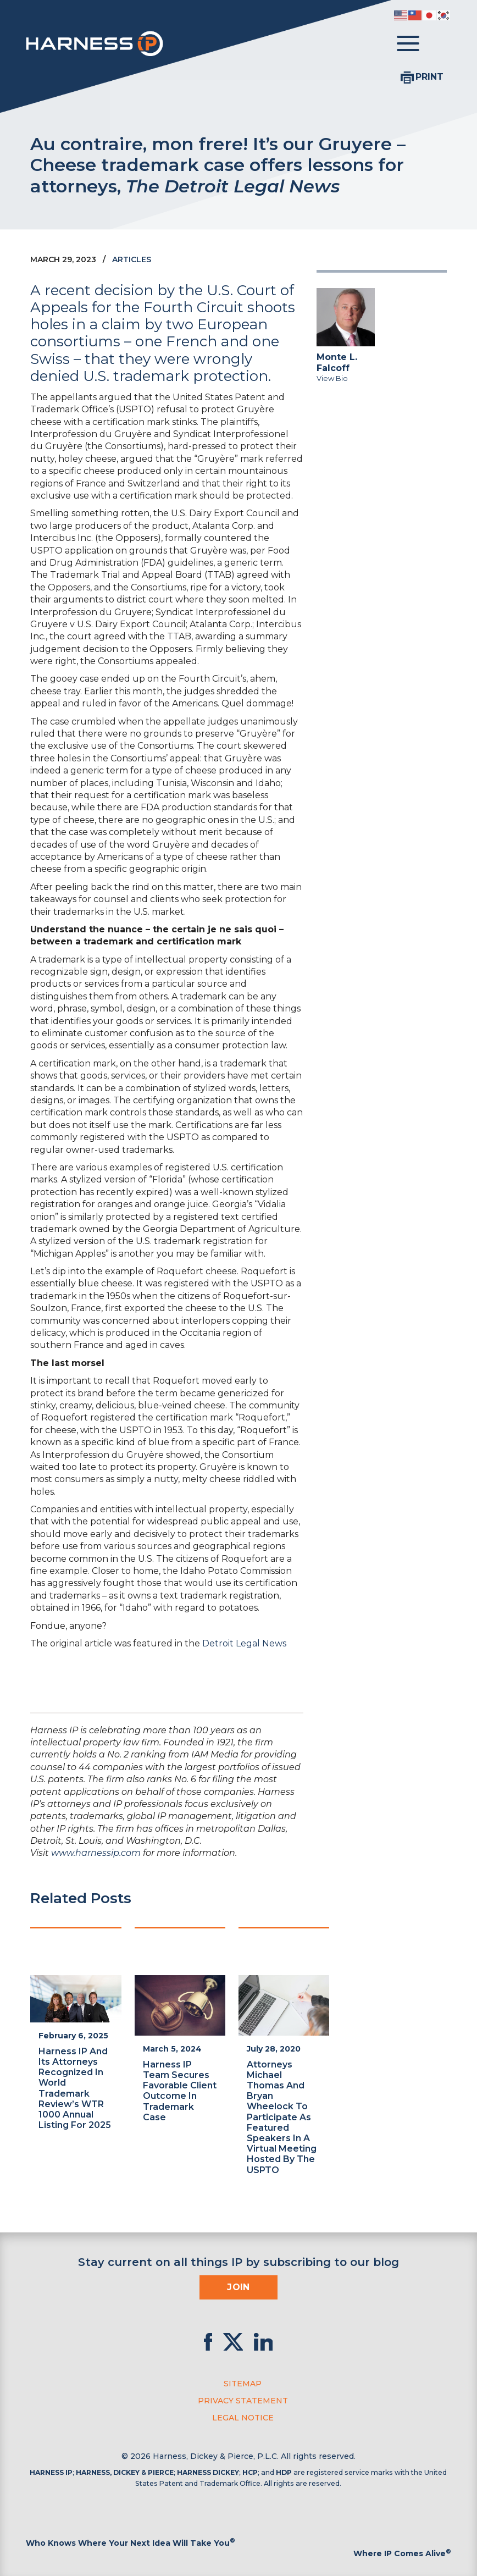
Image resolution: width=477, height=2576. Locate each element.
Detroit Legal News (244, 1643)
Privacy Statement (243, 2401)
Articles (131, 259)
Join (238, 2287)
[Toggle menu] (408, 44)
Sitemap (243, 2384)
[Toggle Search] (440, 44)
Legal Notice (243, 2418)
